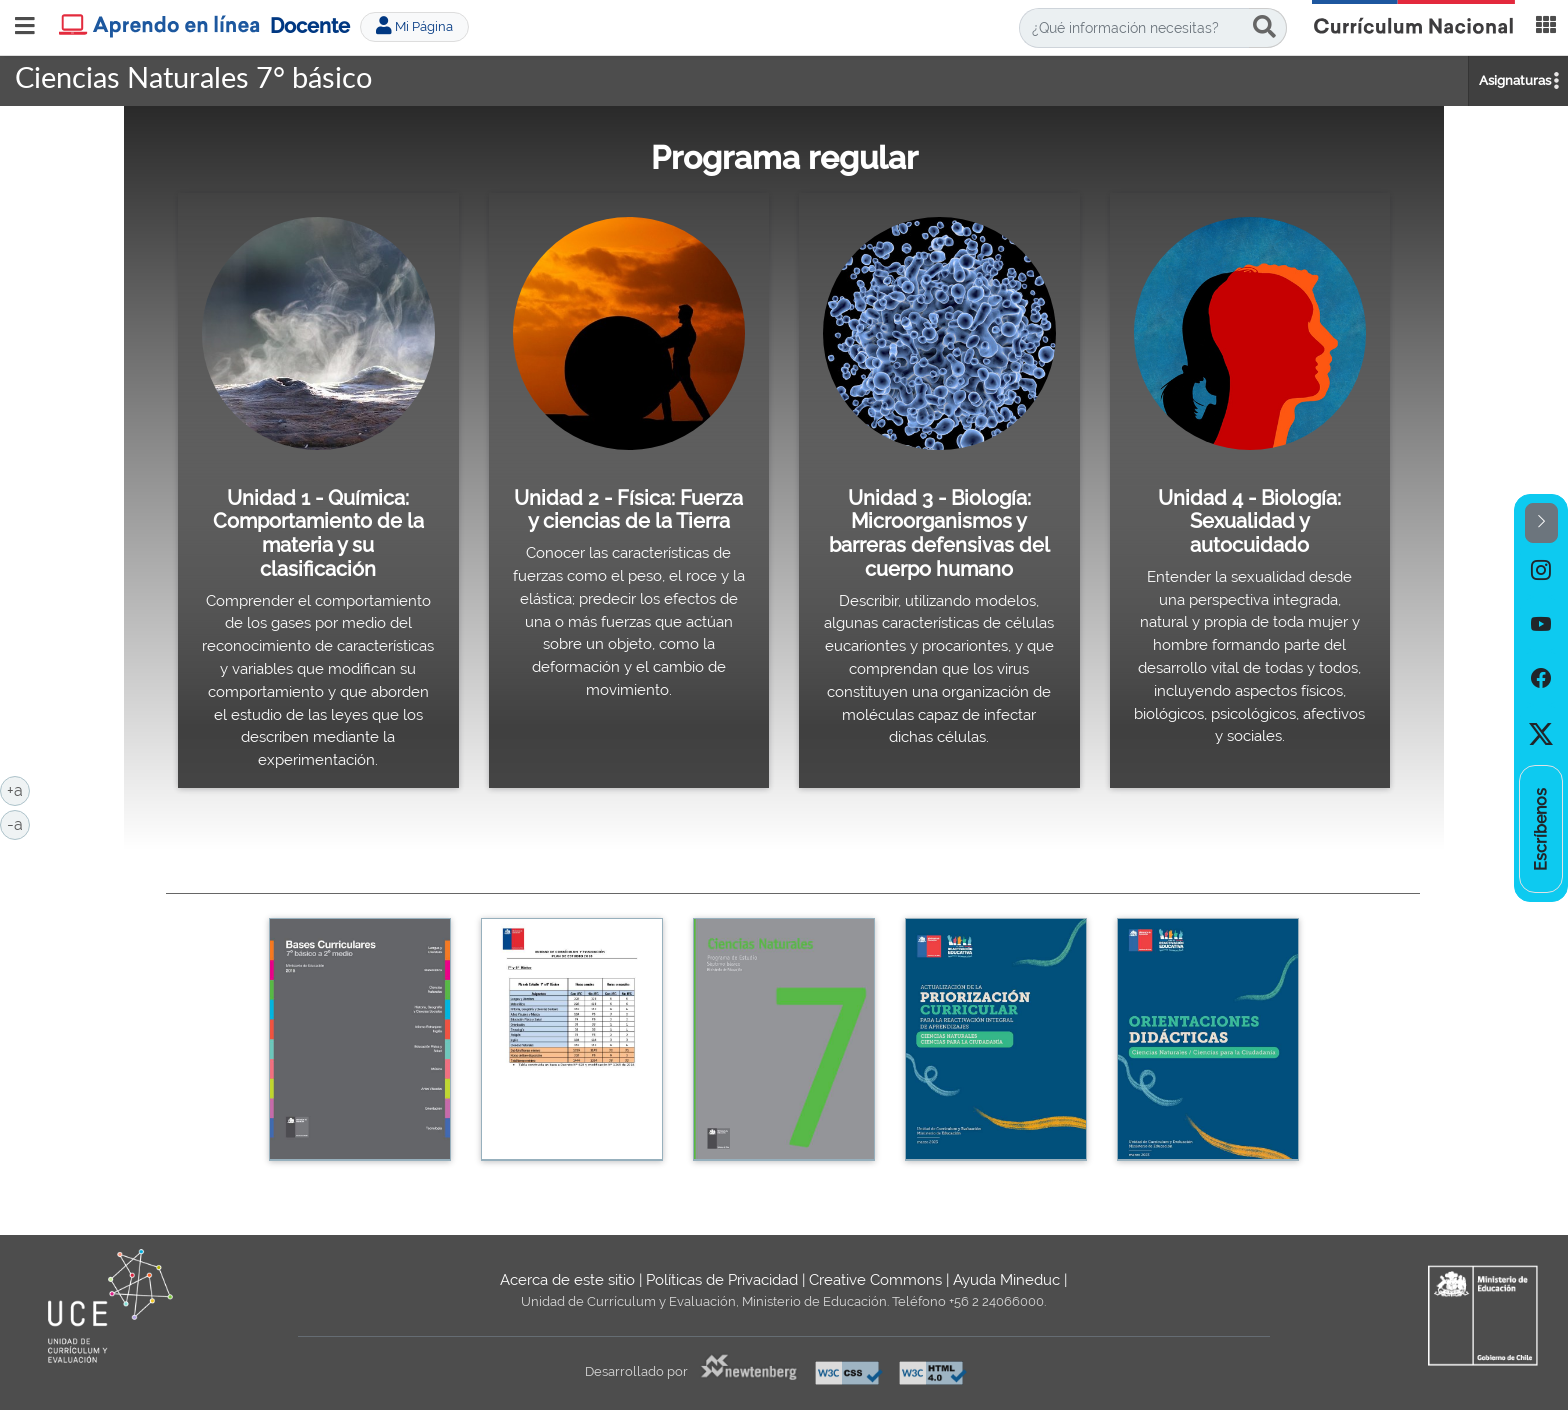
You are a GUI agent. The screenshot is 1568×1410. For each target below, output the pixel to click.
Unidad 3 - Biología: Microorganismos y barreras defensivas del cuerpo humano (939, 533)
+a (18, 789)
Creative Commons (875, 1280)
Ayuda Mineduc (1006, 1280)
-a (18, 823)
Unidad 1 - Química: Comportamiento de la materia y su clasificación (318, 533)
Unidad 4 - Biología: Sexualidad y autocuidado (1249, 521)
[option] (1541, 570)
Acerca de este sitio (567, 1280)
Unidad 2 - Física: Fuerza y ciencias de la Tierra (628, 510)
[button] (1541, 523)
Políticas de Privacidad (722, 1280)
